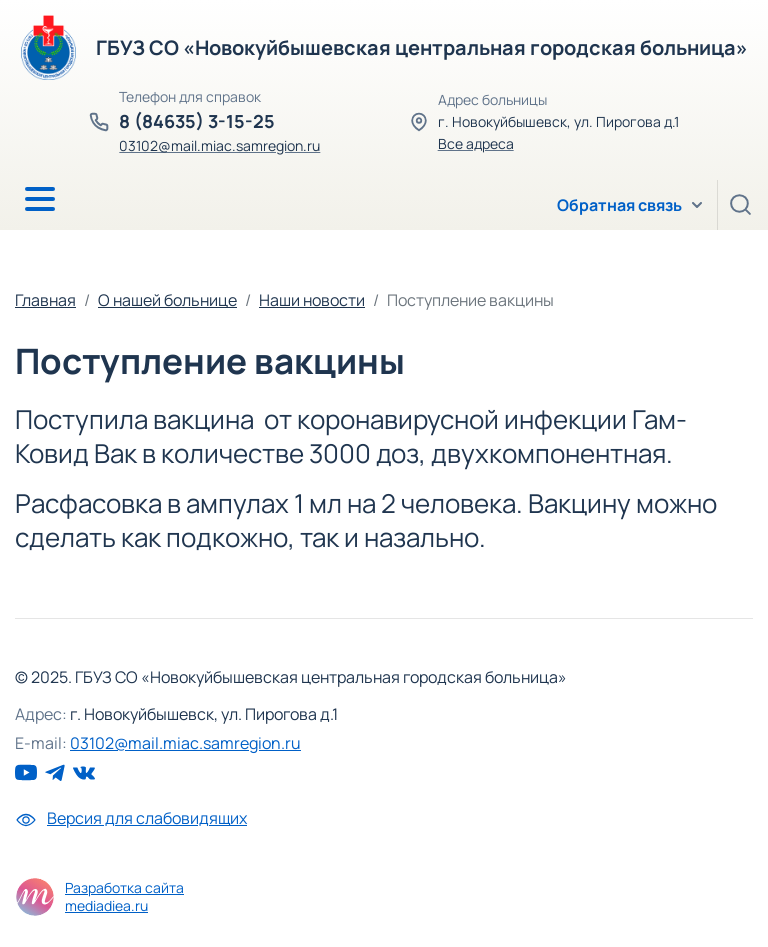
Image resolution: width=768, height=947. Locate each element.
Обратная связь (619, 205)
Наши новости (312, 300)
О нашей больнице (167, 300)
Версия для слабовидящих (131, 818)
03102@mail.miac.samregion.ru (219, 145)
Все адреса (476, 143)
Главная (45, 300)
